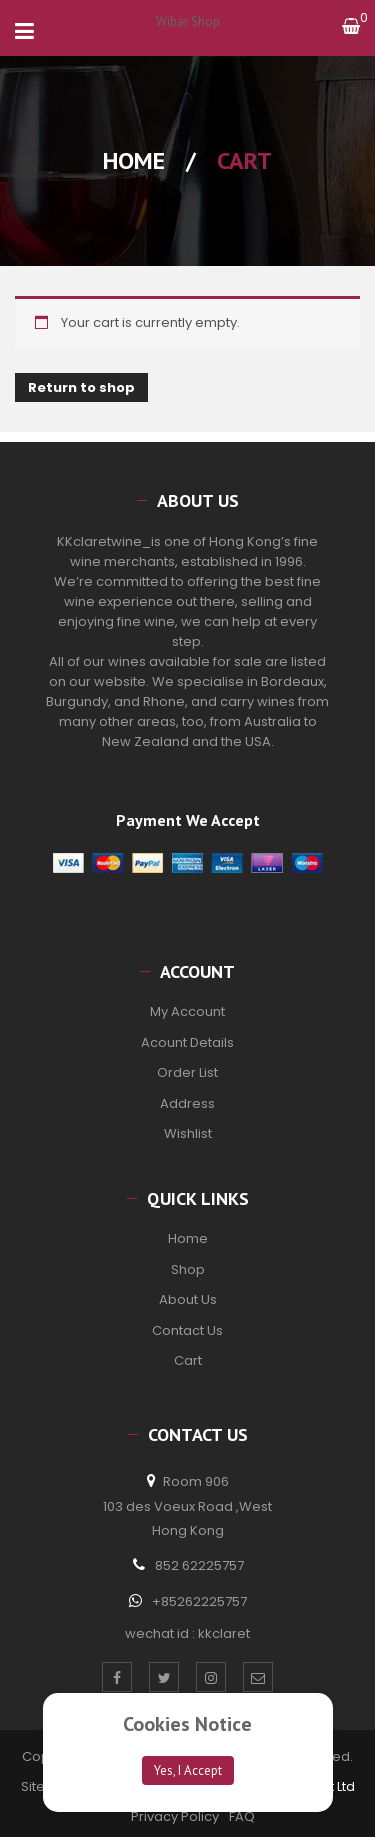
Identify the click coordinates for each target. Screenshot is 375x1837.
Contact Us (187, 1330)
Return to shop (81, 387)
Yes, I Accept (188, 1770)
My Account (187, 1011)
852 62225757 (199, 1565)
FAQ (242, 1816)
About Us (188, 1299)
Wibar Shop (188, 21)
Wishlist (188, 1133)
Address (187, 1103)
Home (134, 160)
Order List (187, 1072)
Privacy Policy (175, 1816)
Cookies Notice (187, 1724)
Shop (188, 1269)
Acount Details (187, 1042)
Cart (188, 1360)
